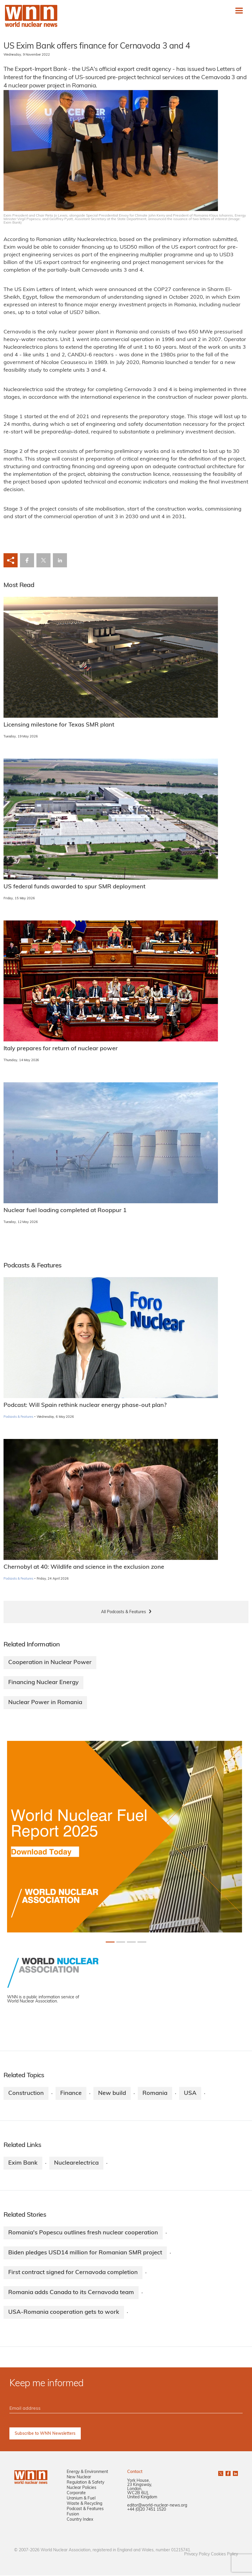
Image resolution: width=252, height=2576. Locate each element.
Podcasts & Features (18, 1417)
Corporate (76, 2494)
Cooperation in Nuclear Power (50, 1663)
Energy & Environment (87, 2472)
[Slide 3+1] (141, 1942)
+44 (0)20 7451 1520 (146, 2510)
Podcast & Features (85, 2509)
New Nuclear (79, 2478)
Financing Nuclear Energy (43, 1683)
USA (190, 2093)
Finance (71, 2093)
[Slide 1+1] (120, 1942)
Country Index (80, 2520)
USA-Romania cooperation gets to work (63, 2313)
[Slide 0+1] (110, 1942)
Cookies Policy (224, 2555)
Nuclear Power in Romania (45, 1703)
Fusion (73, 2515)
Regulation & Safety (85, 2483)
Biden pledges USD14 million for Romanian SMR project (85, 2253)
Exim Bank (23, 2163)
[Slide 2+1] (131, 1942)
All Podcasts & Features (123, 1612)
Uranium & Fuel (81, 2499)
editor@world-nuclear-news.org (157, 2506)
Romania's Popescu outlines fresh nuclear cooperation (83, 2233)
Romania (154, 2093)
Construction (26, 2093)
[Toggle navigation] (239, 10)
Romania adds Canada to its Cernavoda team (71, 2293)
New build (112, 2093)
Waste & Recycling (84, 2504)
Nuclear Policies (81, 2488)
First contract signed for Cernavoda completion (73, 2273)
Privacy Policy (197, 2555)
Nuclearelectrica (76, 2163)
